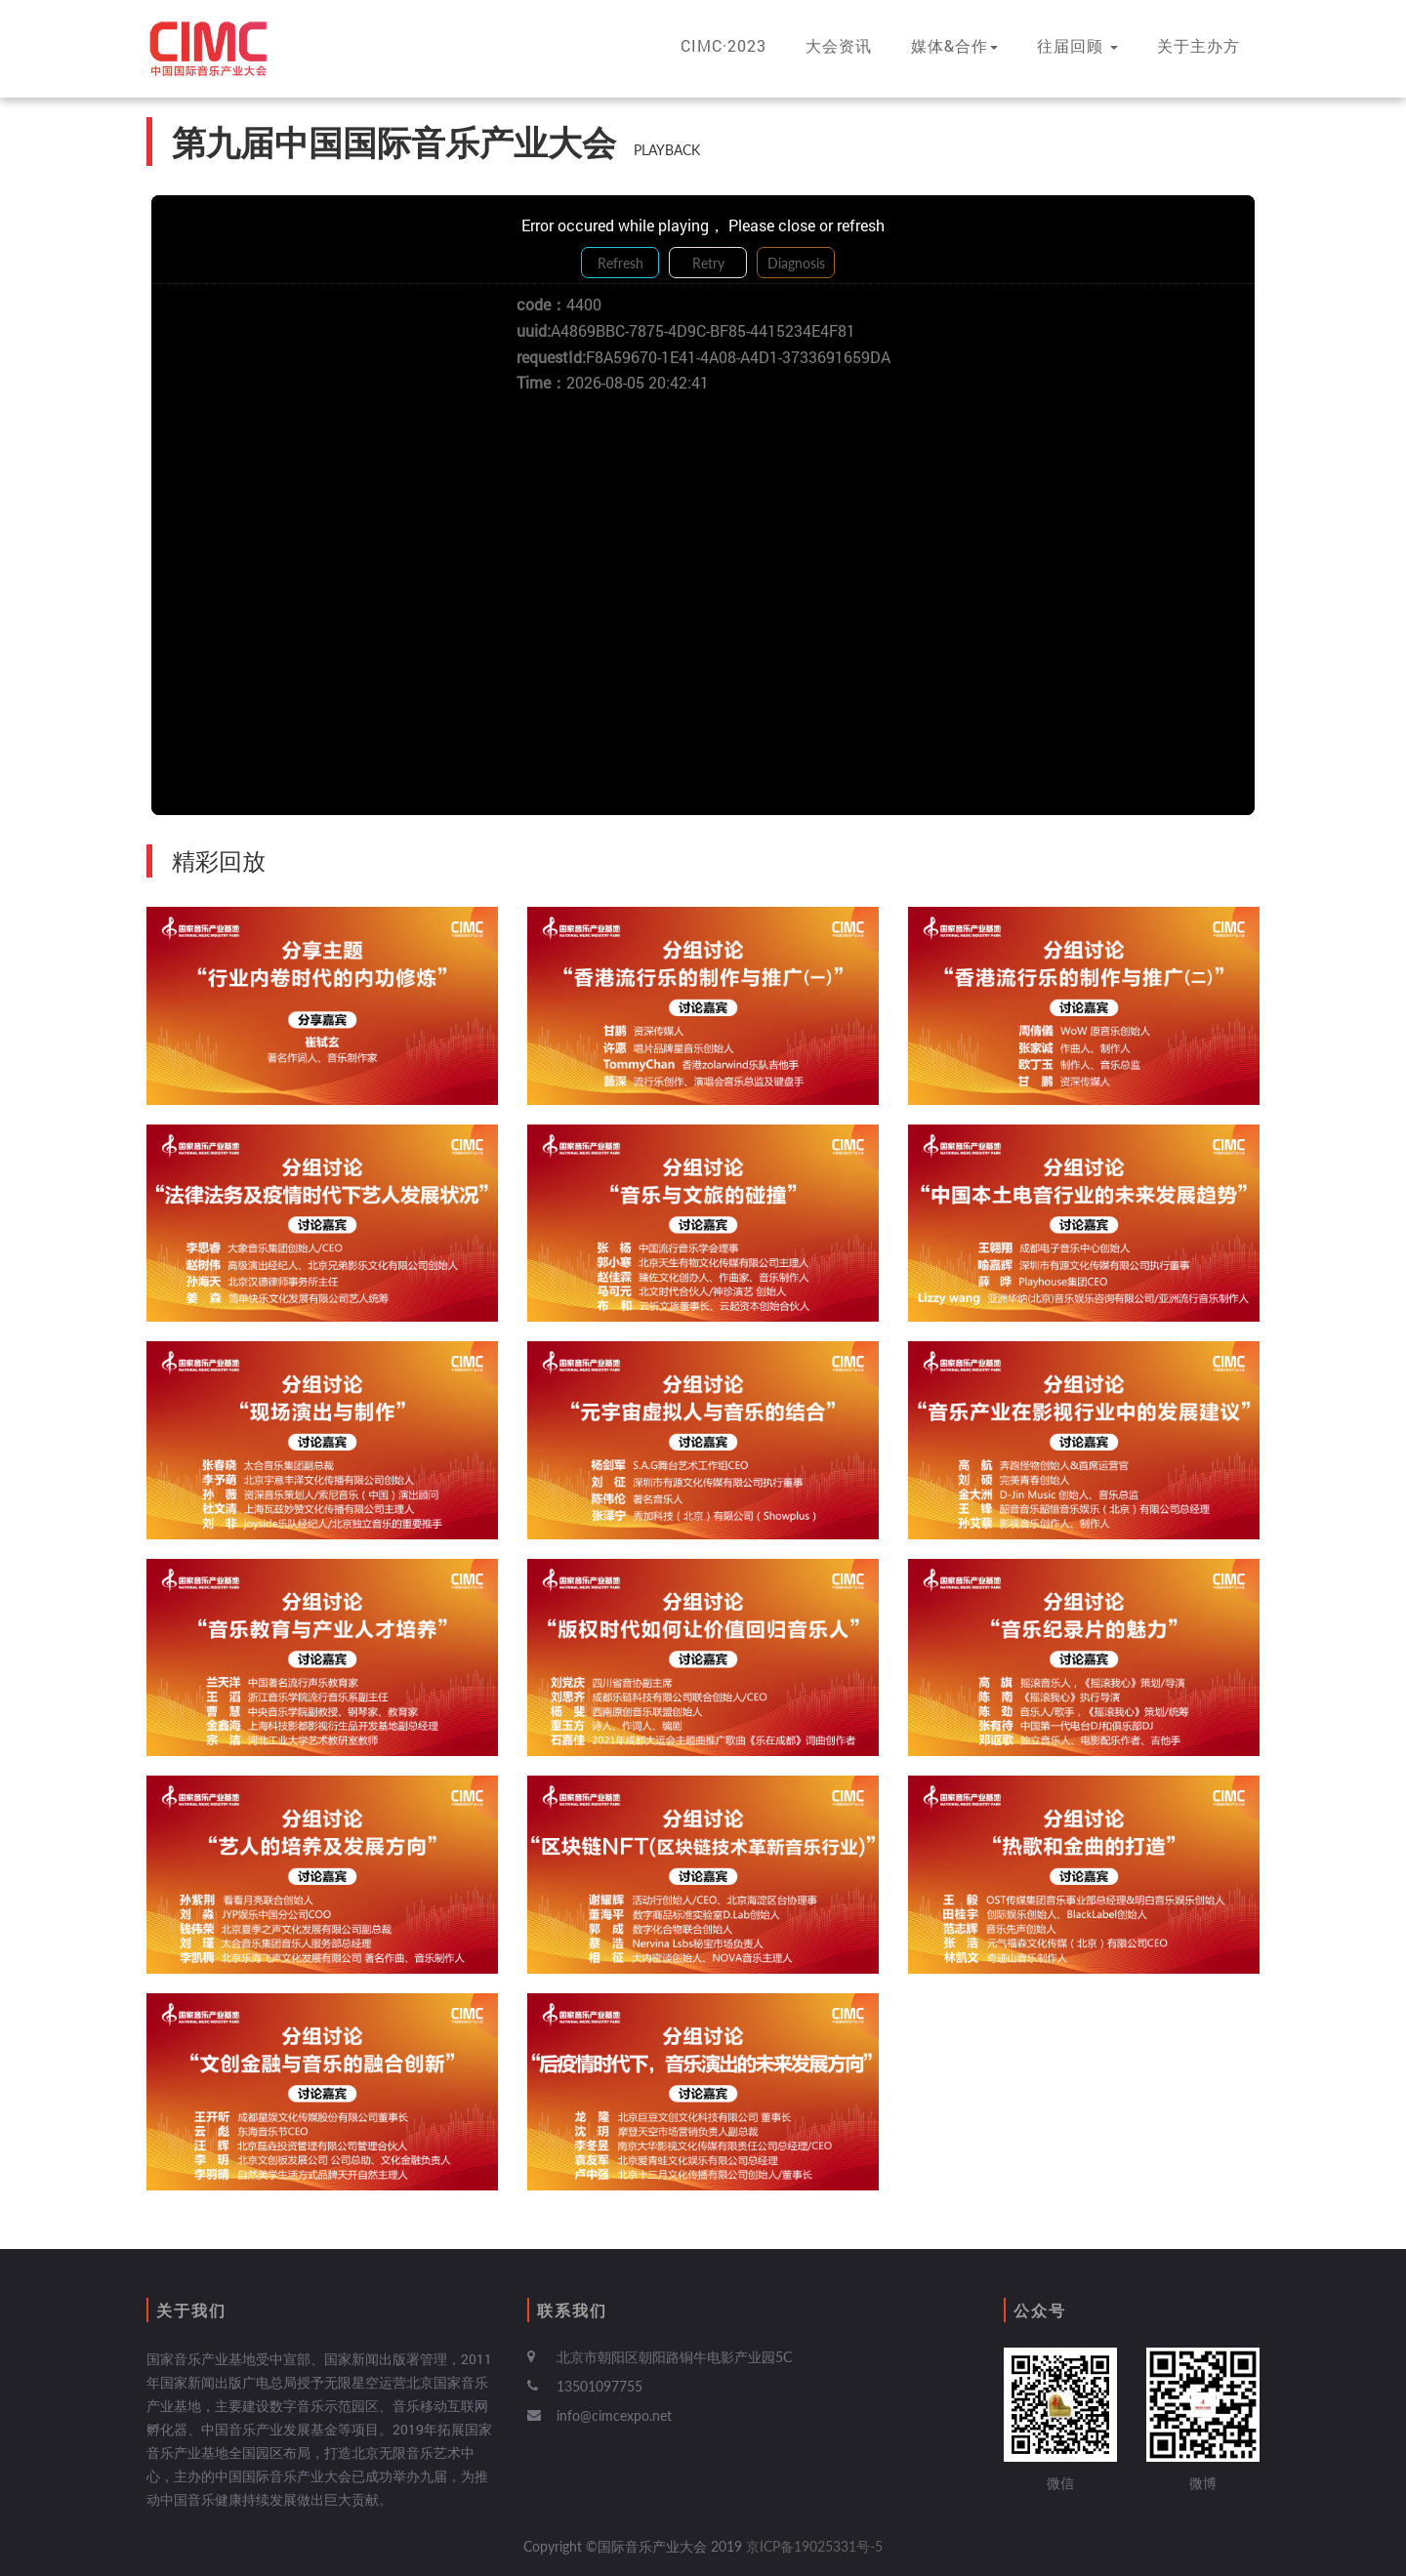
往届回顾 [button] (1077, 45)
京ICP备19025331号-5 (814, 2546)
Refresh (620, 263)
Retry (708, 263)
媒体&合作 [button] (954, 45)
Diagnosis (796, 263)
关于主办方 (1198, 45)
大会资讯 (839, 45)
